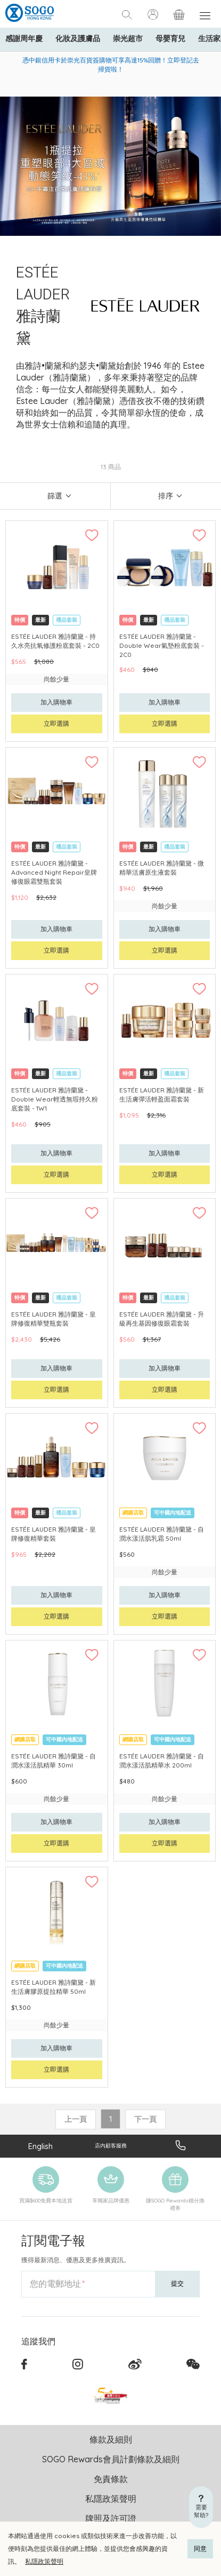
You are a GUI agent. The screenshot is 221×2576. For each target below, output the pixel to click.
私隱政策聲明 (44, 2561)
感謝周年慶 (24, 38)
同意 (200, 2549)
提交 (177, 2283)
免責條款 (111, 2479)
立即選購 (56, 723)
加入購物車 (56, 702)
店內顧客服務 (111, 2145)
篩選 (54, 496)
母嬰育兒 (170, 38)
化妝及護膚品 (77, 38)
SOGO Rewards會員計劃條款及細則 (110, 2459)
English (40, 2146)
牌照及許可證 (110, 2518)
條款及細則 (110, 2439)
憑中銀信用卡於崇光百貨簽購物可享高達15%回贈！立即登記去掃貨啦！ (110, 64)
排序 (165, 496)
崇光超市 (128, 38)
